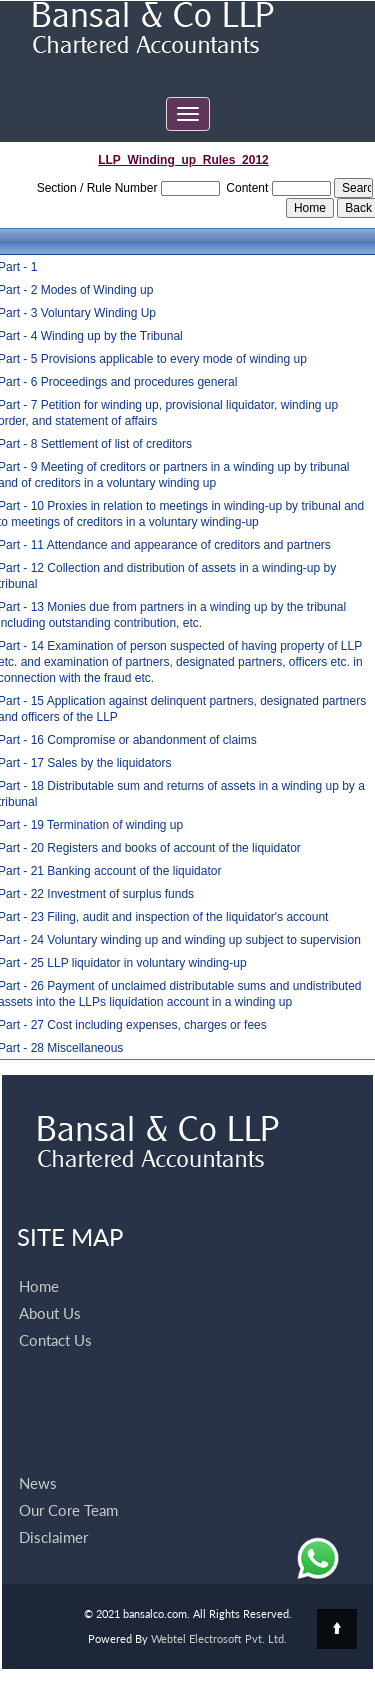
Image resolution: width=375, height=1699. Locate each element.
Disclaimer (53, 1514)
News (38, 1460)
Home (39, 1263)
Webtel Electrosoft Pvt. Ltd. (219, 1638)
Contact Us (55, 1317)
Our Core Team (68, 1487)
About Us (50, 1290)
